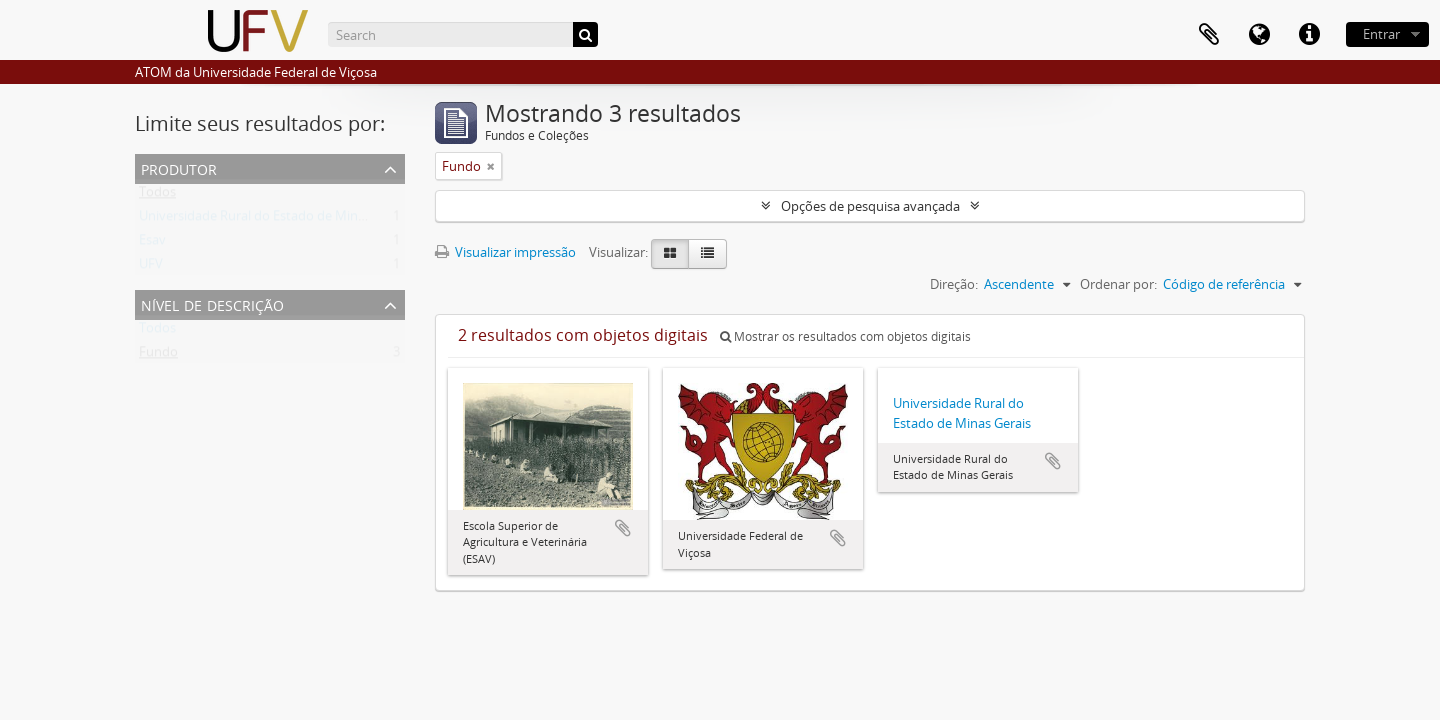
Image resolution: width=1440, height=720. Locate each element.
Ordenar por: (1118, 284)
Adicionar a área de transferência (623, 528)
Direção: (954, 284)
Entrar (1381, 34)
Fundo (158, 356)
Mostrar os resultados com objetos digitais (845, 336)
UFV (151, 268)
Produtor (179, 167)
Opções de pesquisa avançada (870, 206)
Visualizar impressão (505, 252)
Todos (157, 196)
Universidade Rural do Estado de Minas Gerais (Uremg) (300, 220)
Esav (152, 244)
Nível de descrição (212, 303)
